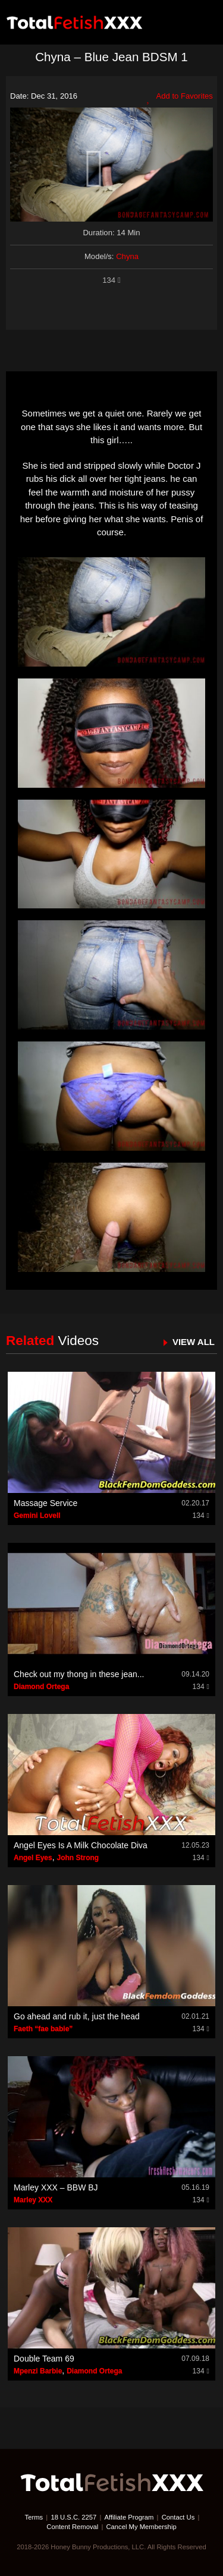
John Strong (77, 1858)
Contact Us (178, 2517)
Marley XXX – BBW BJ (56, 2187)
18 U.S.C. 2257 (73, 2517)
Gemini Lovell (37, 1515)
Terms (34, 2517)
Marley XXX (33, 2200)
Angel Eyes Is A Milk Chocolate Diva (80, 1845)
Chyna (127, 256)
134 (111, 280)
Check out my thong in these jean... (79, 1674)
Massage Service (45, 1503)
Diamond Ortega (41, 1686)
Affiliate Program (129, 2517)
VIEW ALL (193, 1342)
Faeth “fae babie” (43, 2029)
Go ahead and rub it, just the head (77, 2016)
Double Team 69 (44, 2358)
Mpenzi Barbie (38, 2371)
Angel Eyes (33, 1858)
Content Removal (72, 2526)
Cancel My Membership (141, 2526)
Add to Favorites (180, 97)
